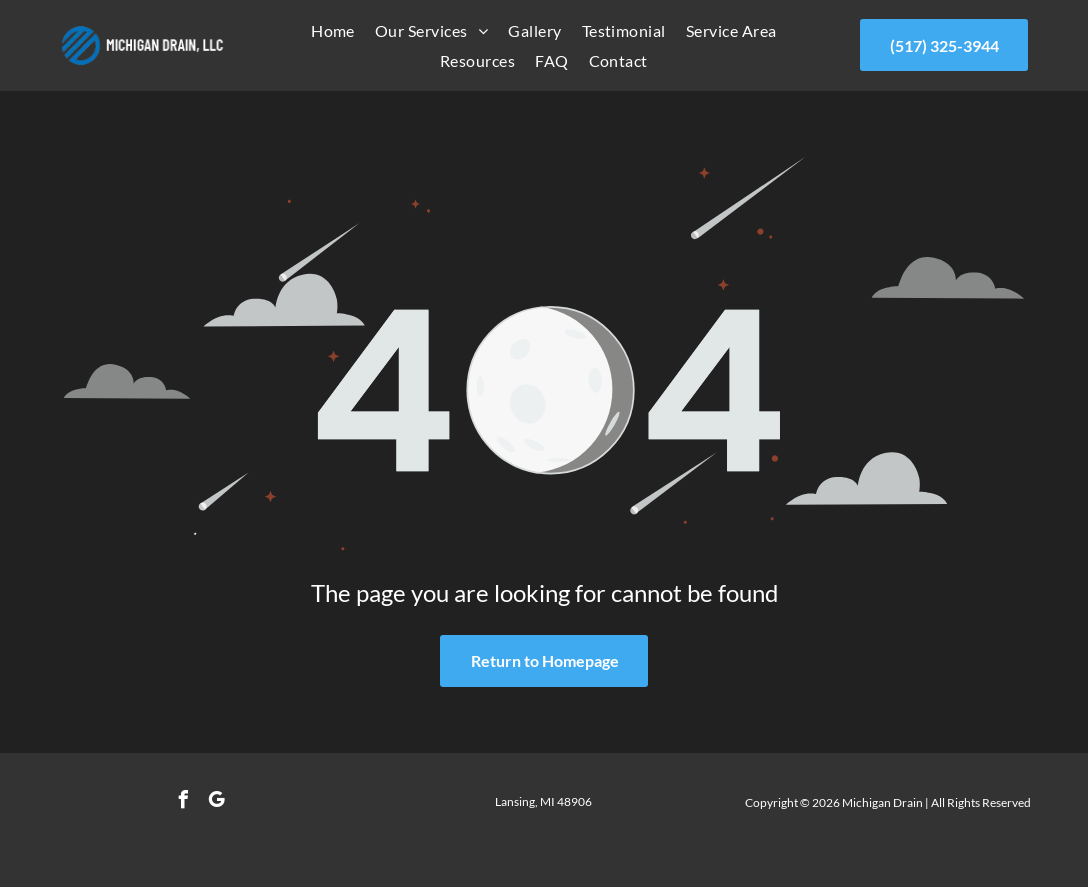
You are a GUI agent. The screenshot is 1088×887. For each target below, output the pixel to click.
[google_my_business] (217, 802)
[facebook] (184, 802)
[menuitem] (333, 30)
